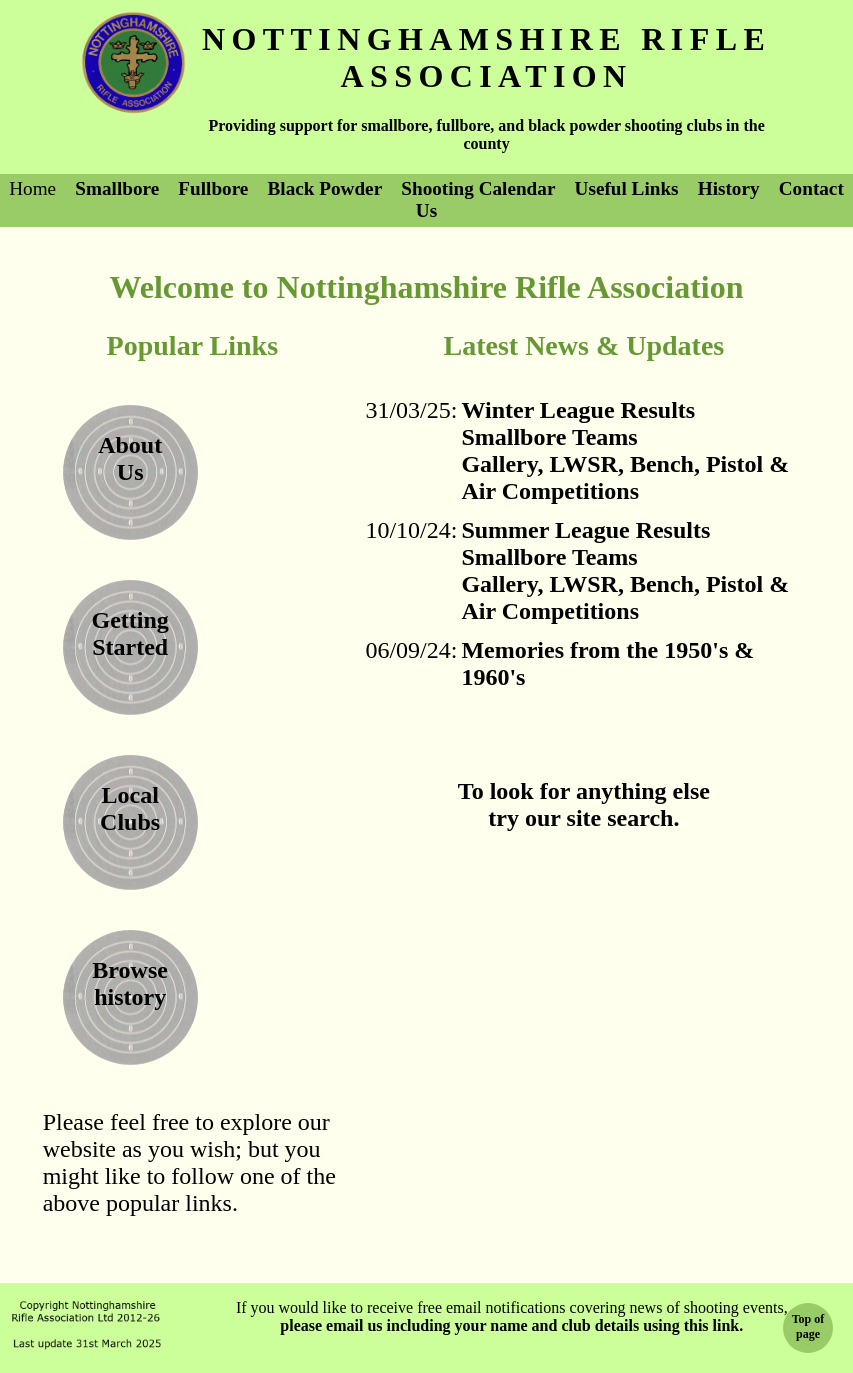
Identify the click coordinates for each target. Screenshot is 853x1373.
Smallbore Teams (549, 437)
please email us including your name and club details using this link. (511, 1325)
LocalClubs (130, 808)
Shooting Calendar (478, 188)
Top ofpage (808, 1326)
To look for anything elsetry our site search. (584, 804)
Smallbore (117, 188)
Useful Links (627, 188)
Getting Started (129, 633)
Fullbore (213, 188)
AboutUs (130, 458)
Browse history (130, 983)
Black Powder (325, 188)
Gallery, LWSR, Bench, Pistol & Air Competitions (625, 477)
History (729, 188)
